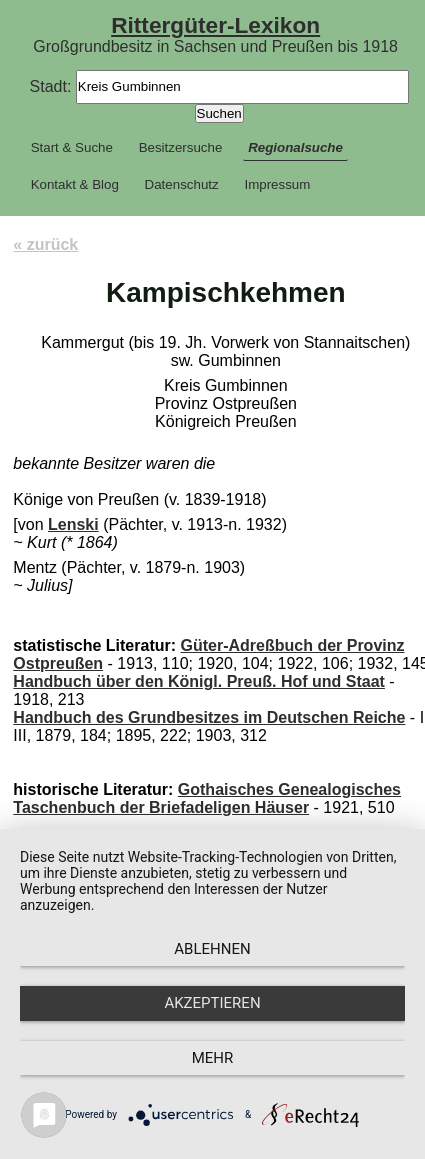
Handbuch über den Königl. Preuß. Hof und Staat (199, 681)
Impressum (277, 184)
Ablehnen (212, 949)
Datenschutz (182, 184)
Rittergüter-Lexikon (215, 25)
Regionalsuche (295, 147)
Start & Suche (72, 147)
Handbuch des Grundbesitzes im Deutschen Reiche (209, 717)
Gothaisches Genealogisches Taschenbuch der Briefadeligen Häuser (207, 798)
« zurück (45, 244)
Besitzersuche (181, 147)
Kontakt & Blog (75, 184)
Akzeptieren (212, 1003)
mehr (213, 1058)
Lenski (73, 524)
